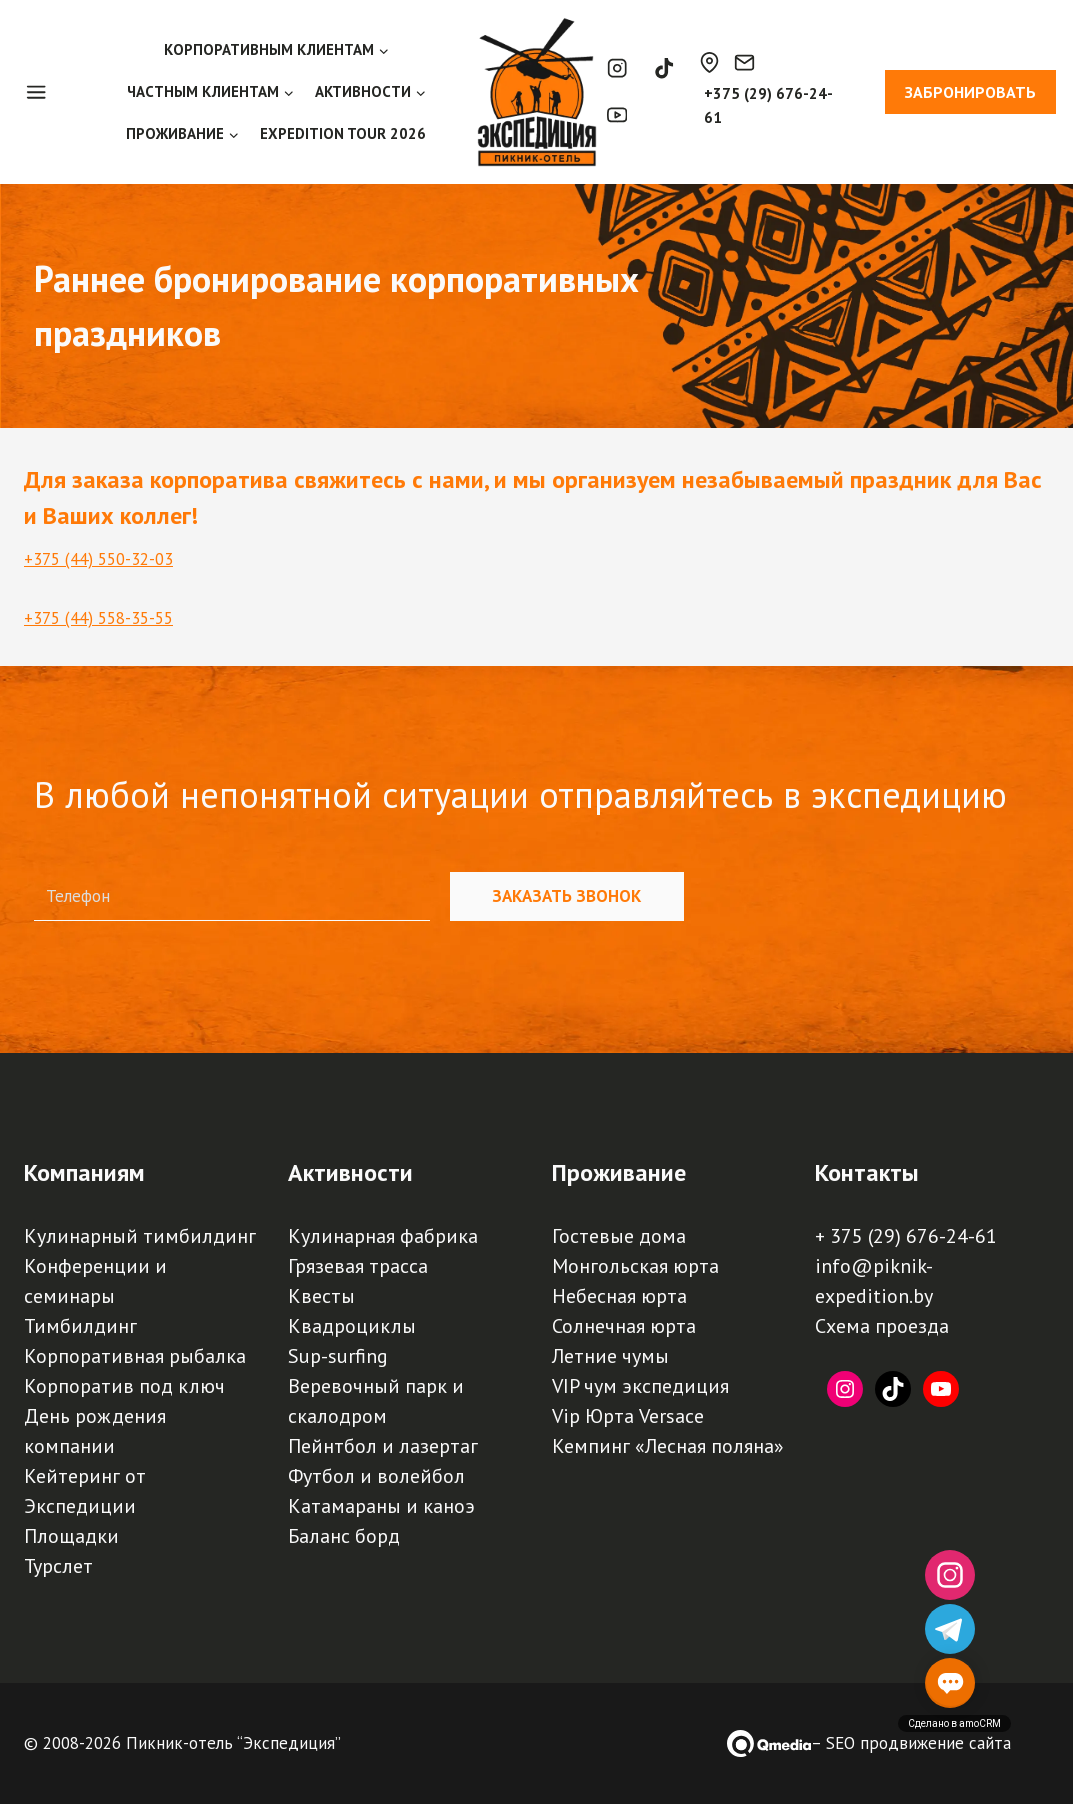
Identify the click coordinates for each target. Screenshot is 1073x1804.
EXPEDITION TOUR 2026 (343, 133)
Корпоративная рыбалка (135, 1356)
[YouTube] (617, 115)
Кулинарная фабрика (383, 1236)
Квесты (321, 1296)
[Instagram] (617, 68)
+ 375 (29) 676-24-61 (906, 1236)
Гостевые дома (619, 1236)
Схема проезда (882, 1326)
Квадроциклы (352, 1326)
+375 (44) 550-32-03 (98, 559)
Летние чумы (610, 1356)
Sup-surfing (338, 1356)
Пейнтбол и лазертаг (383, 1446)
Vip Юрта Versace (628, 1416)
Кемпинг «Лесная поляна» (668, 1446)
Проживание (619, 1172)
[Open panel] (46, 92)
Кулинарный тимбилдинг (140, 1236)
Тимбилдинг (80, 1326)
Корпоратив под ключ (124, 1386)
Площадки (71, 1536)
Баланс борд (344, 1536)
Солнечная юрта (624, 1326)
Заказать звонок (566, 896)
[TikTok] (663, 68)
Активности (350, 1172)
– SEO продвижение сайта (911, 1743)
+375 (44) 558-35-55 (98, 618)
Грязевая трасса (358, 1266)
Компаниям (84, 1172)
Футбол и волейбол (376, 1476)
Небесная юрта (619, 1296)
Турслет (58, 1566)
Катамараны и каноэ (381, 1506)
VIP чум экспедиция (640, 1386)
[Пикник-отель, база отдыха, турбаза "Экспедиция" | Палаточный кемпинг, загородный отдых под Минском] (537, 92)
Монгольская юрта (635, 1266)
